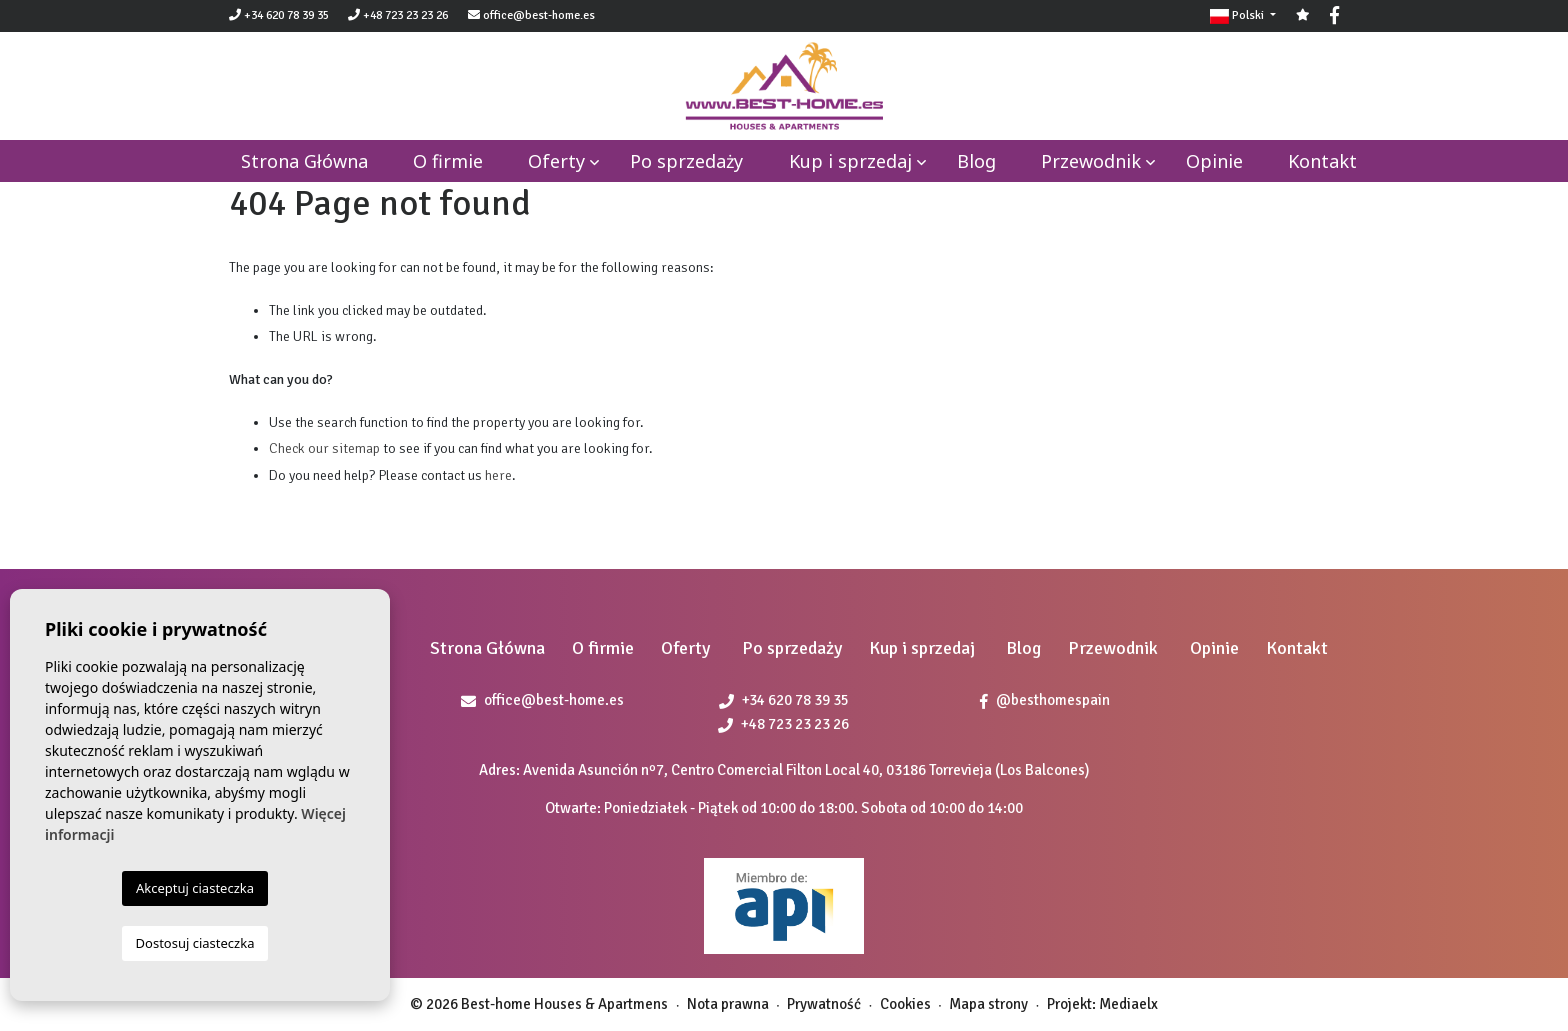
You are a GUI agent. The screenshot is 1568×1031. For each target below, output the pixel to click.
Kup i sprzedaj (850, 161)
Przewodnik (1091, 161)
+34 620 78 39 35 (279, 15)
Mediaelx (1128, 1004)
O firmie (448, 161)
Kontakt (1322, 161)
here (498, 475)
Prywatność (824, 1004)
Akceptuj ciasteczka (195, 888)
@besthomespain (1045, 700)
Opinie (1214, 161)
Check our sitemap (324, 448)
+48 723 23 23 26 (398, 15)
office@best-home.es (539, 15)
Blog (976, 161)
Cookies (905, 1004)
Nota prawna (728, 1004)
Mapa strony (988, 1004)
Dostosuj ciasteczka (195, 943)
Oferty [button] (556, 161)
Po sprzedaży (686, 161)
